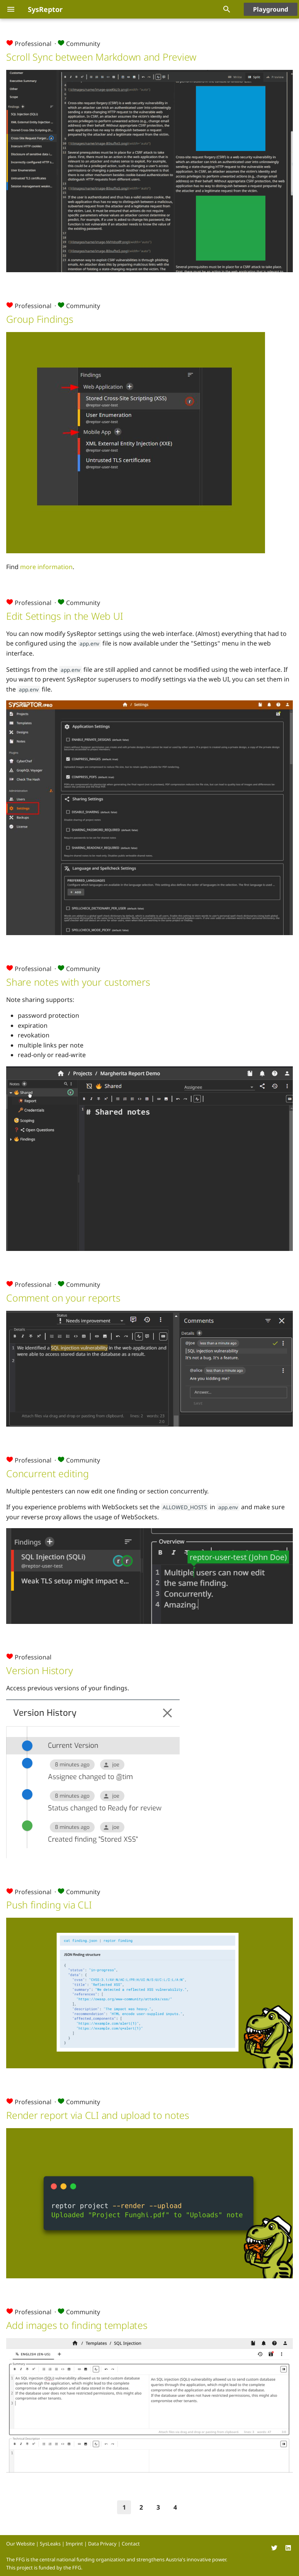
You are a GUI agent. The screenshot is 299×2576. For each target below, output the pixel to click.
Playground (270, 9)
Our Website (20, 2543)
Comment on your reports (63, 1297)
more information (46, 567)
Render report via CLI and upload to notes (97, 2115)
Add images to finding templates (77, 2325)
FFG (76, 2567)
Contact (131, 2543)
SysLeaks (50, 2543)
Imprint (74, 2543)
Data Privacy (102, 2543)
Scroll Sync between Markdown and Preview (101, 56)
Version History (39, 1670)
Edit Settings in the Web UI (64, 615)
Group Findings (39, 318)
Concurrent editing (47, 1473)
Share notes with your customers (78, 981)
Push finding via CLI (49, 1904)
